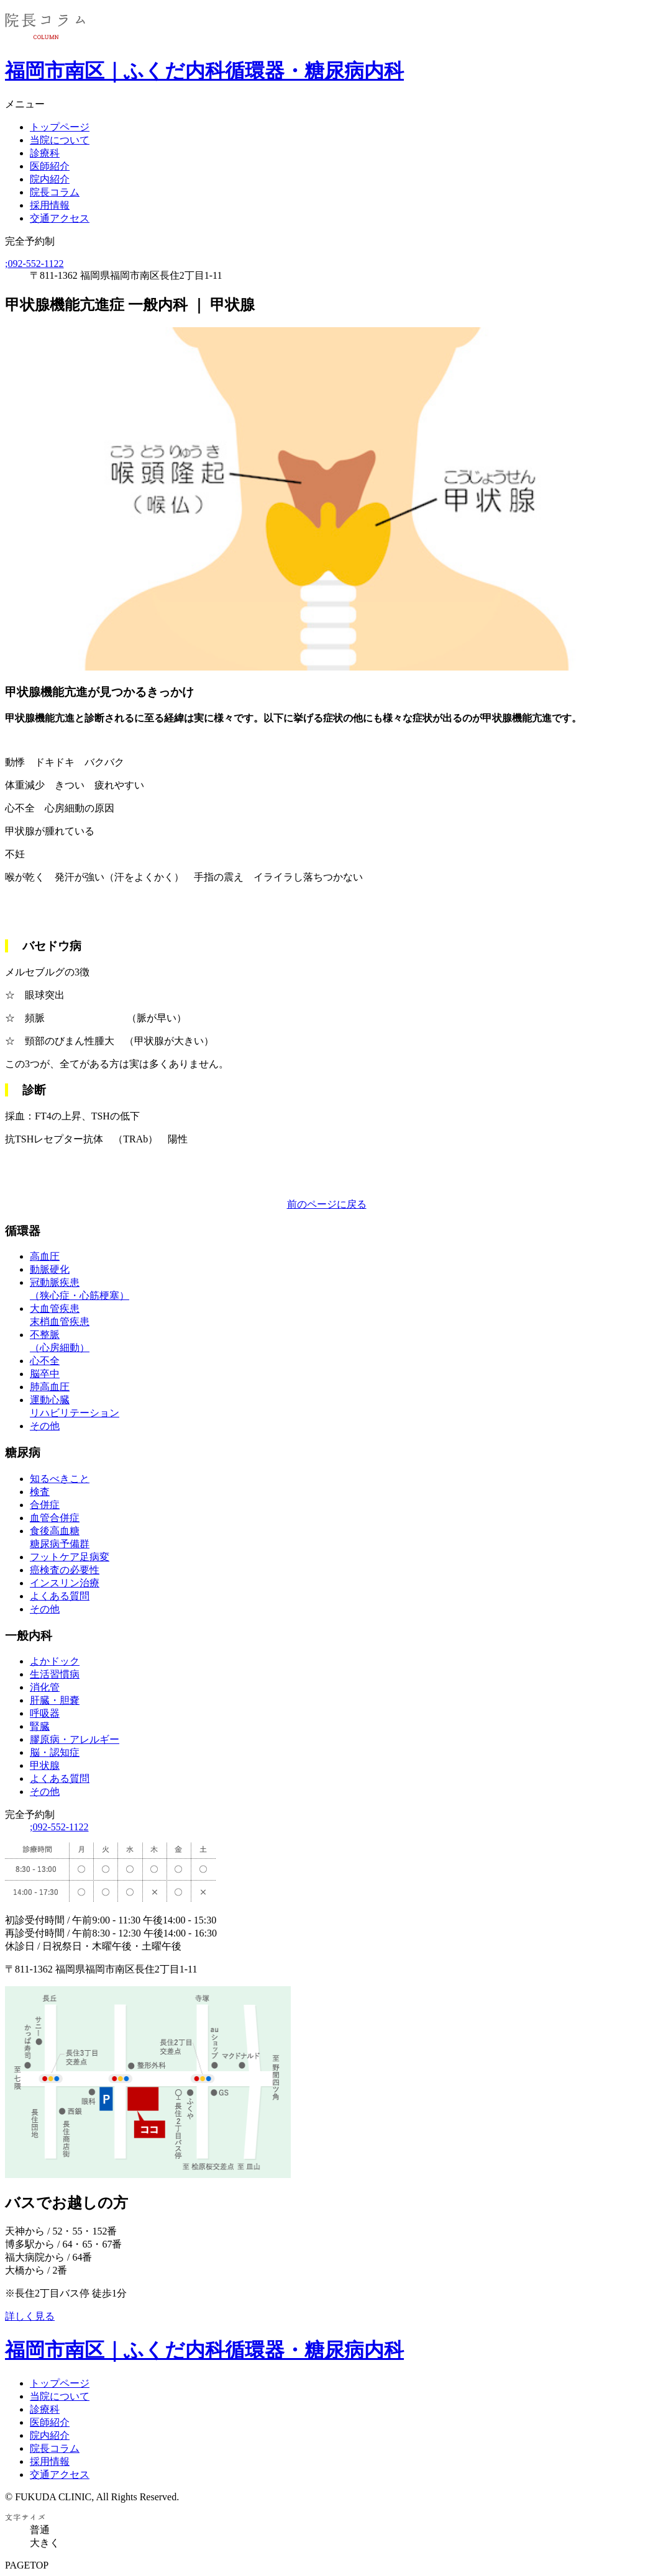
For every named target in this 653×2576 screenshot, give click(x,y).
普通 (40, 2529)
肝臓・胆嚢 (55, 1700)
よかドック (55, 1661)
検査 (40, 1491)
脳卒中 (45, 1373)
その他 (45, 1426)
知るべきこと (59, 1478)
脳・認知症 (55, 1752)
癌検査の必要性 (64, 1570)
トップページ (59, 127)
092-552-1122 (34, 263)
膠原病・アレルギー (74, 1739)
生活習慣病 (55, 1674)
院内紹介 (50, 179)
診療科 (45, 153)
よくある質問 (59, 1596)
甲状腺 (45, 1765)
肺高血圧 (50, 1386)
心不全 (45, 1360)
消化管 (45, 1687)
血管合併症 (55, 1517)
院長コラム (55, 192)
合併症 (45, 1504)
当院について (59, 140)
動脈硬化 (50, 1269)
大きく (45, 2543)
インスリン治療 (64, 1583)
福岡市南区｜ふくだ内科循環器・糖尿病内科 (204, 71)
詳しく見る (30, 2316)
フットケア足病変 (69, 1557)
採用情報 (50, 205)
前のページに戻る (327, 1204)
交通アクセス (59, 218)
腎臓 (40, 1726)
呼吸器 (45, 1713)
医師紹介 (50, 166)
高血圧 (45, 1256)
